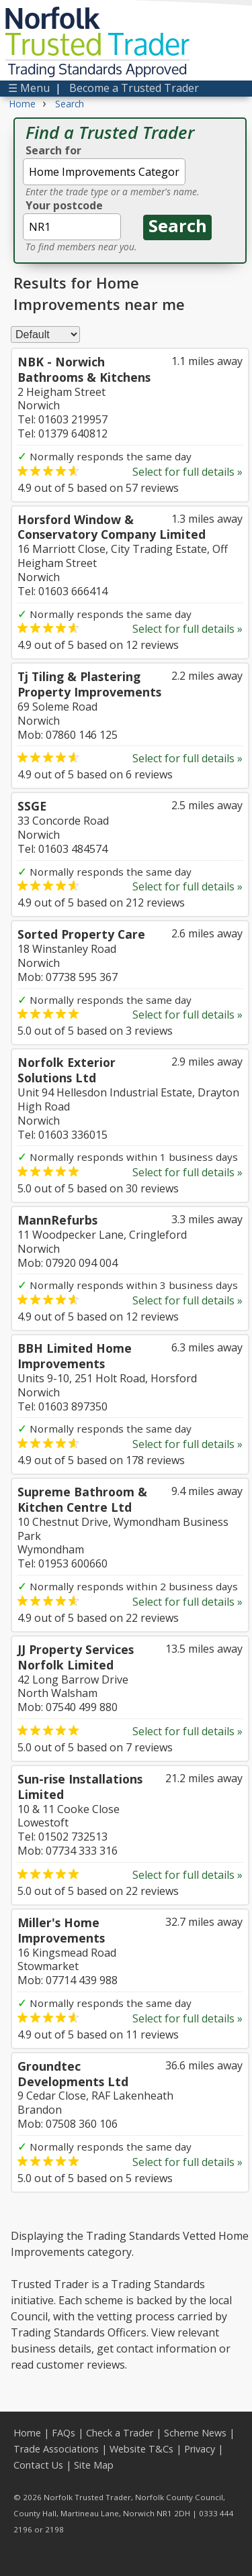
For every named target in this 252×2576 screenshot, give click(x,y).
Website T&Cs (141, 2448)
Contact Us (38, 2465)
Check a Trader (119, 2432)
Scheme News (195, 2432)
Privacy (199, 2448)
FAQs (63, 2432)
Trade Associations (56, 2448)
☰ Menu (29, 88)
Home (27, 2432)
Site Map (94, 2465)
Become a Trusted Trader (134, 88)
